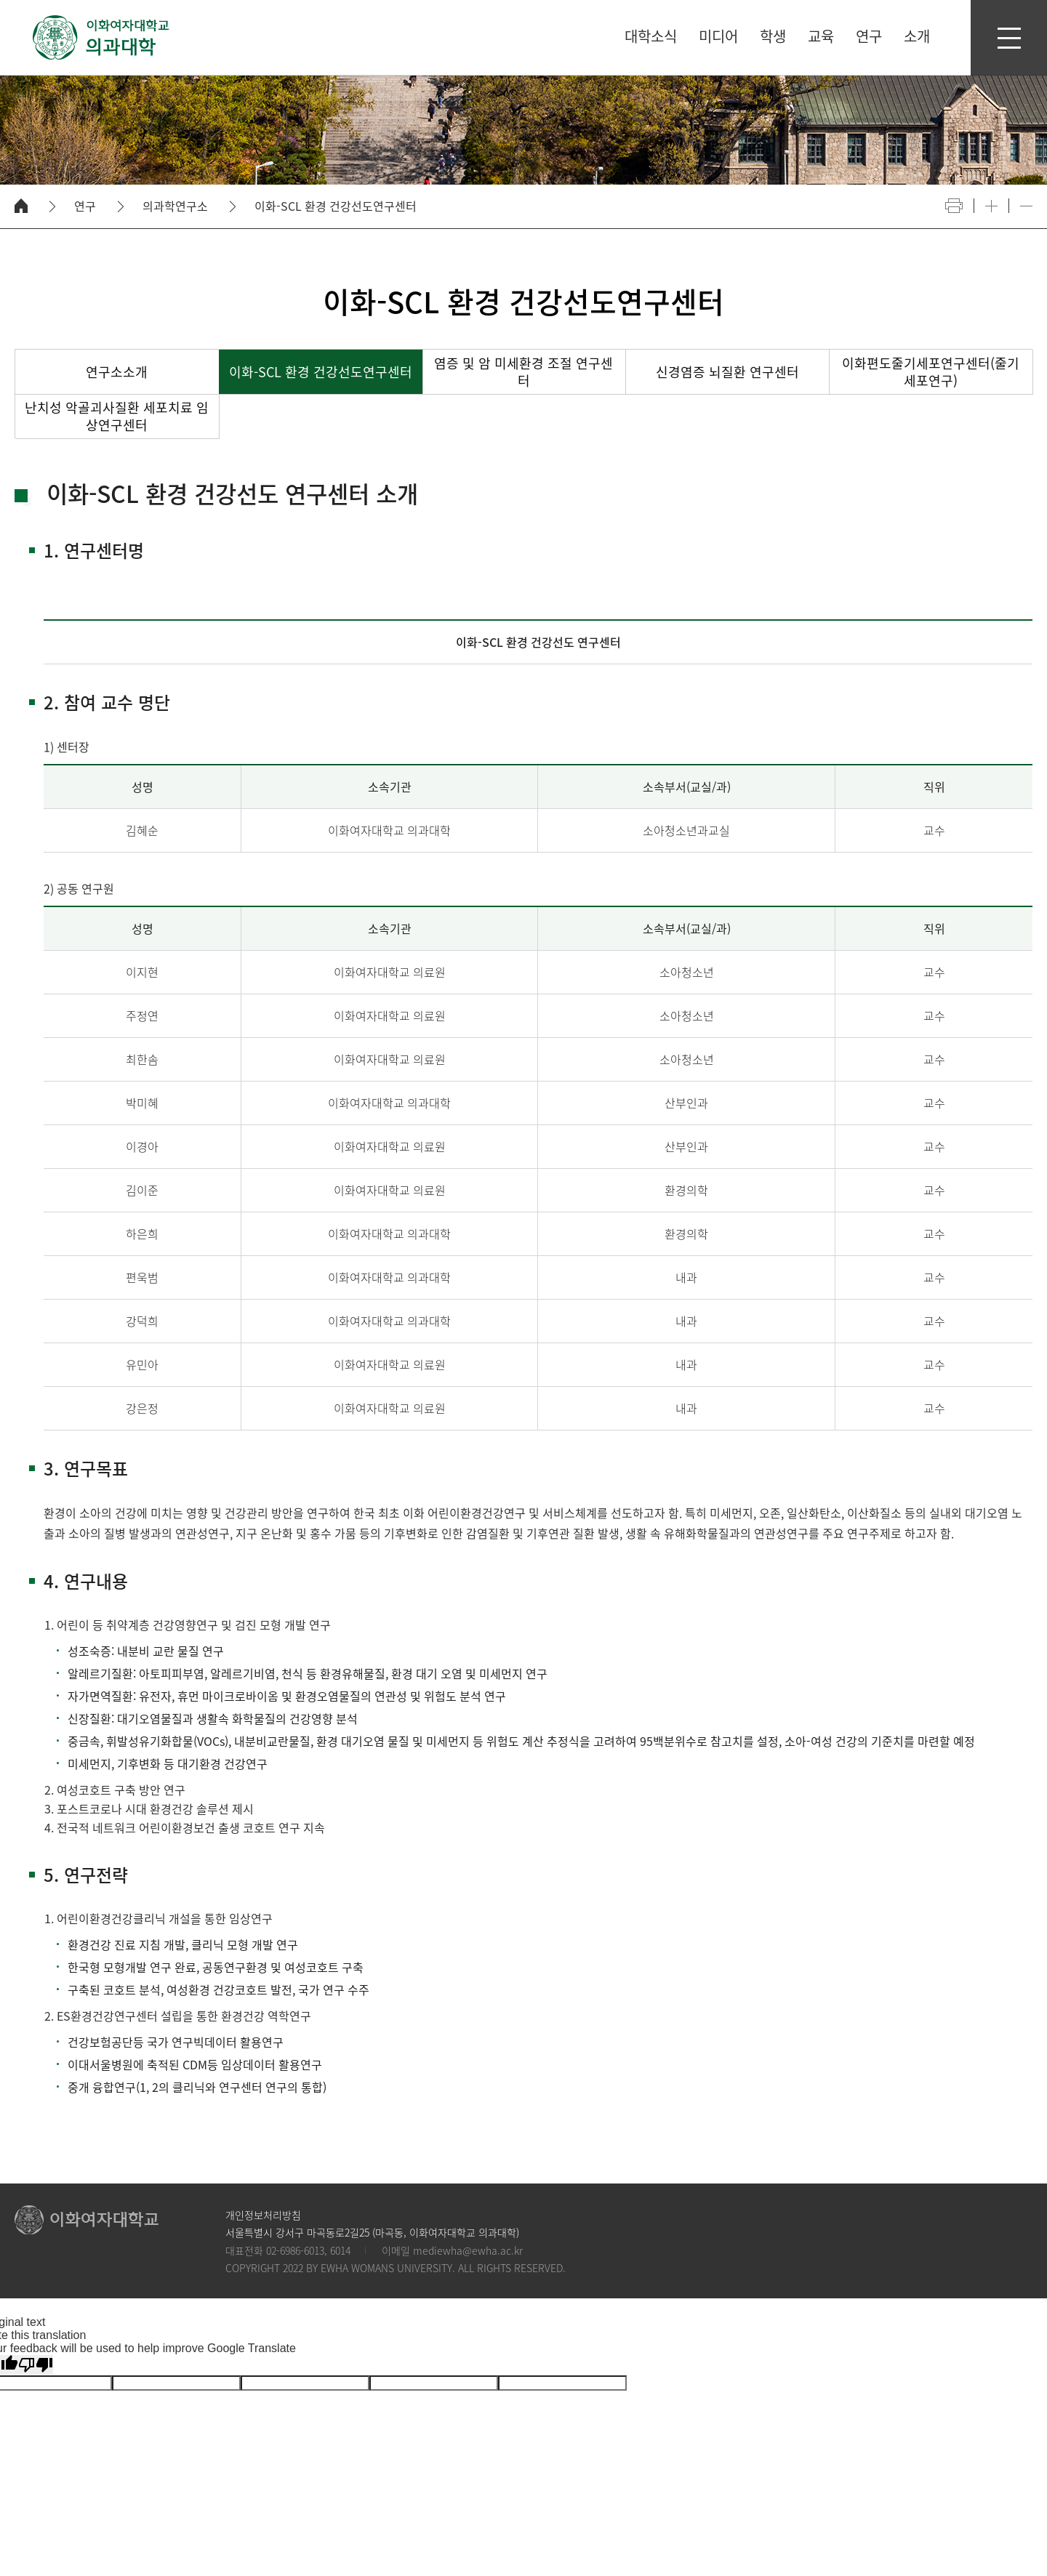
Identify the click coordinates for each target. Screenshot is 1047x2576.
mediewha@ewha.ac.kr (468, 2250)
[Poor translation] (35, 2365)
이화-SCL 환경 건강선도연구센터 (335, 206)
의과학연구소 (175, 206)
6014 (340, 2250)
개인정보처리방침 (263, 2214)
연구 (85, 206)
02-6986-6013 (295, 2250)
